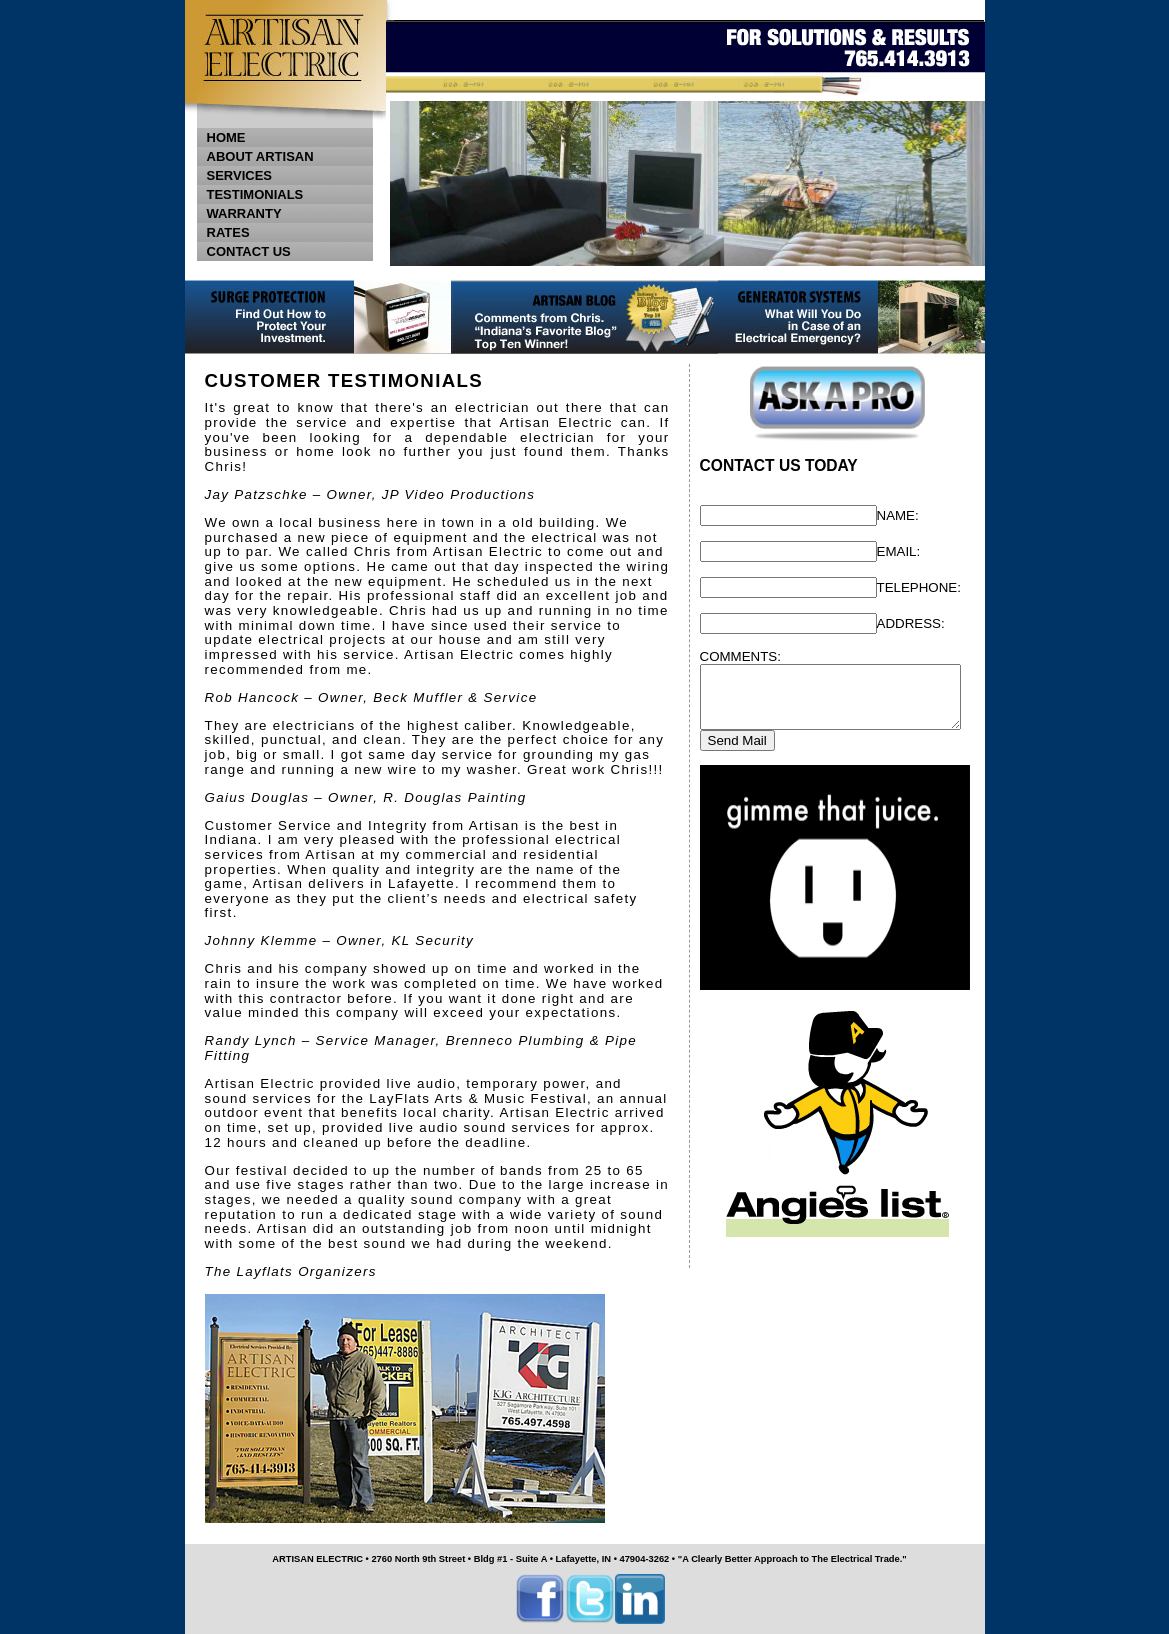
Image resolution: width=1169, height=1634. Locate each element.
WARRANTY (244, 213)
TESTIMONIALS (255, 194)
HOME (226, 137)
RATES (228, 232)
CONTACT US (289, 251)
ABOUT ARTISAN (260, 156)
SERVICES (289, 175)
